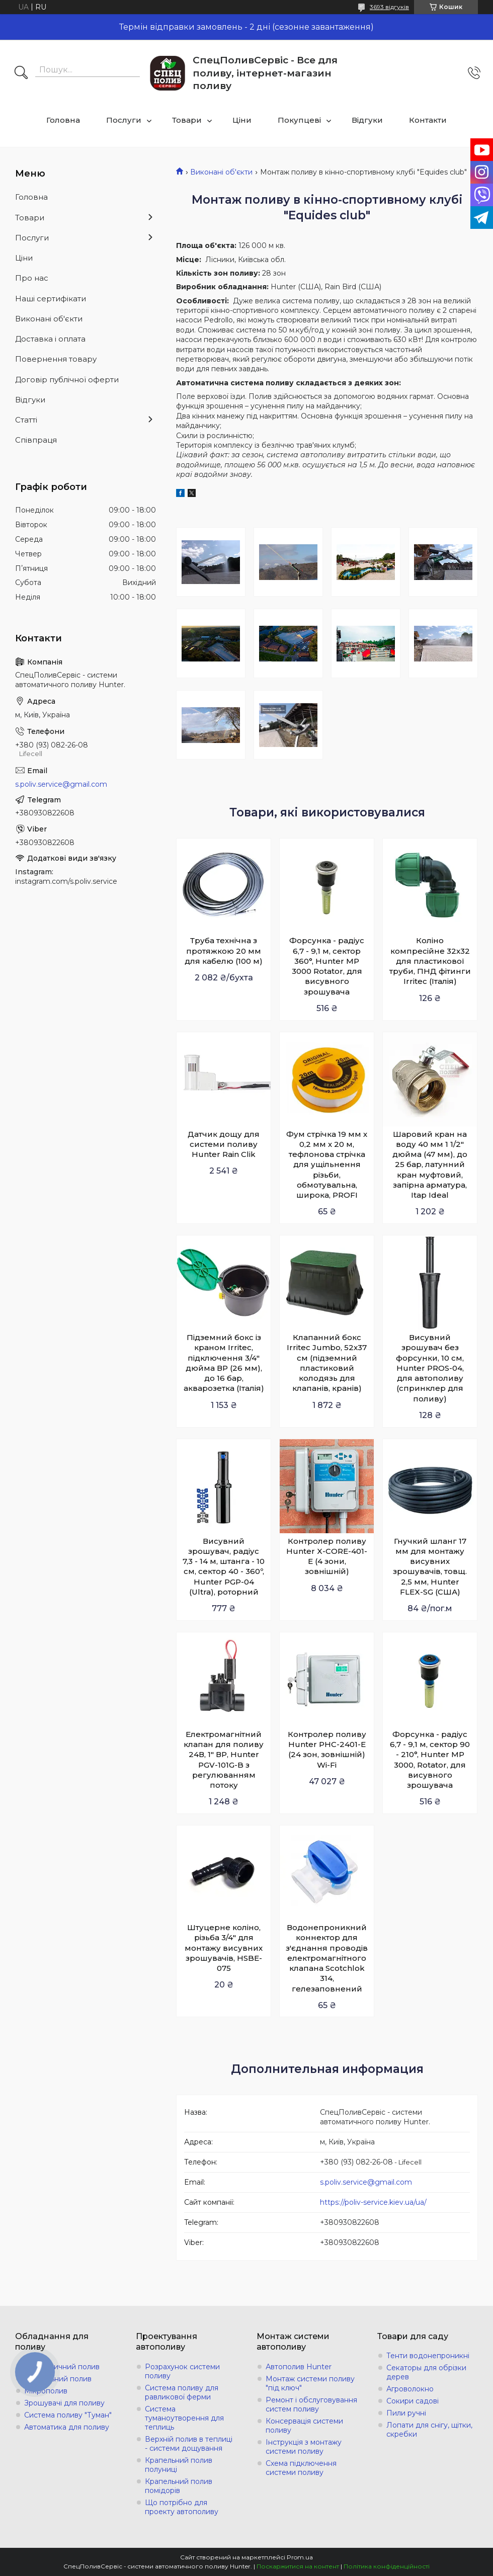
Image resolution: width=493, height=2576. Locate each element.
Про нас (31, 278)
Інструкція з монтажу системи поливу (304, 2447)
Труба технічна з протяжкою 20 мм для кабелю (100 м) (224, 951)
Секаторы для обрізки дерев (426, 2372)
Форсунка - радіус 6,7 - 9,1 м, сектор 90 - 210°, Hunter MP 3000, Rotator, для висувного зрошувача (430, 1759)
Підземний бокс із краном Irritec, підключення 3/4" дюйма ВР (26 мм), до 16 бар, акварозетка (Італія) (224, 1363)
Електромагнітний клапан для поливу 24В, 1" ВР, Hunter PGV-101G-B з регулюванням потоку (224, 1759)
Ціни (242, 120)
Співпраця (36, 440)
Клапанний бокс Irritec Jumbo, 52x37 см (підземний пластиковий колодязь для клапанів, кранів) (327, 1363)
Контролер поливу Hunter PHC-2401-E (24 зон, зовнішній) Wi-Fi (327, 1749)
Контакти (428, 120)
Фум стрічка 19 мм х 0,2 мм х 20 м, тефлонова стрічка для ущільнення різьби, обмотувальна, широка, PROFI (326, 1164)
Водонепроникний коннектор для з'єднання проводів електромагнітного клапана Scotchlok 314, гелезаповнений (327, 1958)
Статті (26, 420)
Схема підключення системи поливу (301, 2468)
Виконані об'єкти (221, 172)
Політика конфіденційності (387, 2566)
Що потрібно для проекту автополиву (181, 2507)
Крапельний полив (58, 2378)
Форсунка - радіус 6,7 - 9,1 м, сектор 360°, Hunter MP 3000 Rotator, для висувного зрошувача (326, 966)
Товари (187, 120)
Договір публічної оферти (67, 379)
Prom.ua (300, 2557)
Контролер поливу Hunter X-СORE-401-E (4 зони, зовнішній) (326, 1556)
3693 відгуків (389, 7)
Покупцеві (299, 120)
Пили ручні (406, 2413)
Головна (63, 120)
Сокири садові (412, 2400)
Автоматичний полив (62, 2366)
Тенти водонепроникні (427, 2355)
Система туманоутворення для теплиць (184, 2418)
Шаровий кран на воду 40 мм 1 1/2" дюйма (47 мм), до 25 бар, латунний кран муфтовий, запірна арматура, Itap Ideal (429, 1164)
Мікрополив (45, 2390)
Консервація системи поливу (304, 2426)
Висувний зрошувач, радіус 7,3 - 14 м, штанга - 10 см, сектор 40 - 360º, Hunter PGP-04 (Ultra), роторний (224, 1566)
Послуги (123, 120)
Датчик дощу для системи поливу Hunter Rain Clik (224, 1144)
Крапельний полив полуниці (178, 2465)
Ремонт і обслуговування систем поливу (311, 2404)
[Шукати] (21, 73)
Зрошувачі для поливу (64, 2402)
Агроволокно (410, 2388)
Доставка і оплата (50, 339)
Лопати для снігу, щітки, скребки (429, 2430)
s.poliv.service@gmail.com (366, 2182)
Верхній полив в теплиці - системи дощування (188, 2444)
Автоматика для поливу (66, 2427)
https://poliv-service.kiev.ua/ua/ (373, 2202)
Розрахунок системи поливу (182, 2371)
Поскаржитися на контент (298, 2566)
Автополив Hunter (299, 2366)
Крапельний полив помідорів (178, 2486)
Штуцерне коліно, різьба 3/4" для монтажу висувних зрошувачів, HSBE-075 (224, 1948)
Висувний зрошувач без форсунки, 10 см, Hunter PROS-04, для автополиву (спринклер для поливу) (430, 1368)
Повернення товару (56, 359)
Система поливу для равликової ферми (181, 2392)
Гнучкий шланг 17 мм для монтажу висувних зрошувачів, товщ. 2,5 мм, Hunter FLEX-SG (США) (430, 1566)
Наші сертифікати (50, 298)
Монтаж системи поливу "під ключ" (310, 2383)
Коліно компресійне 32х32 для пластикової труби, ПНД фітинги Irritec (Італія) (430, 961)
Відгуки (367, 120)
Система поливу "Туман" (68, 2415)
